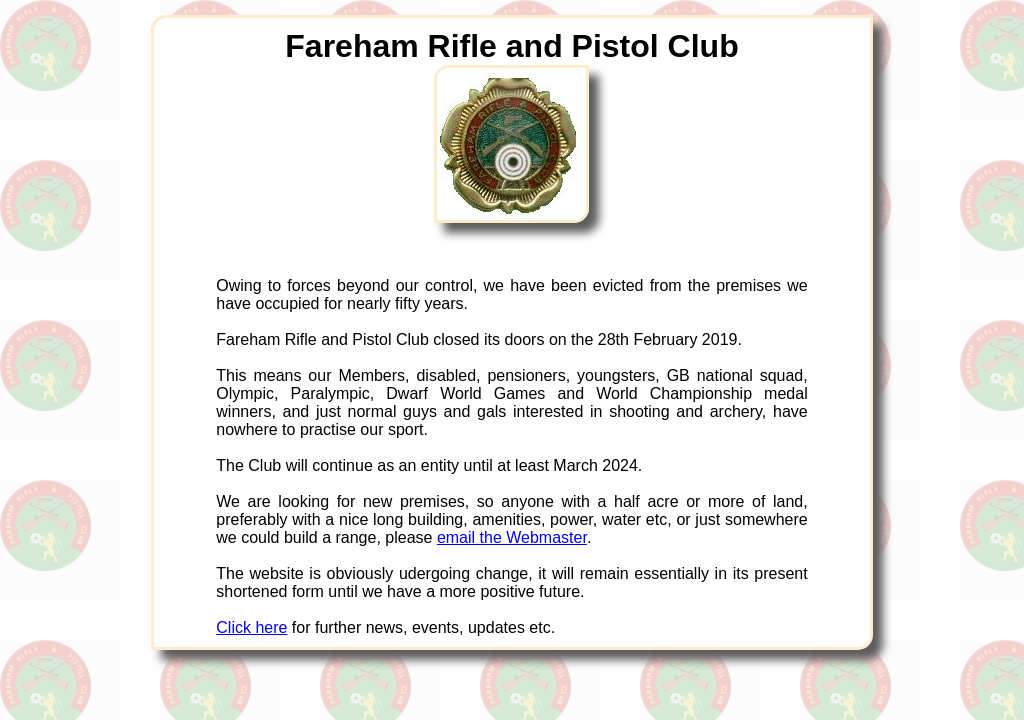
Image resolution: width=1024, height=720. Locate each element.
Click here (251, 627)
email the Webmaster (512, 537)
